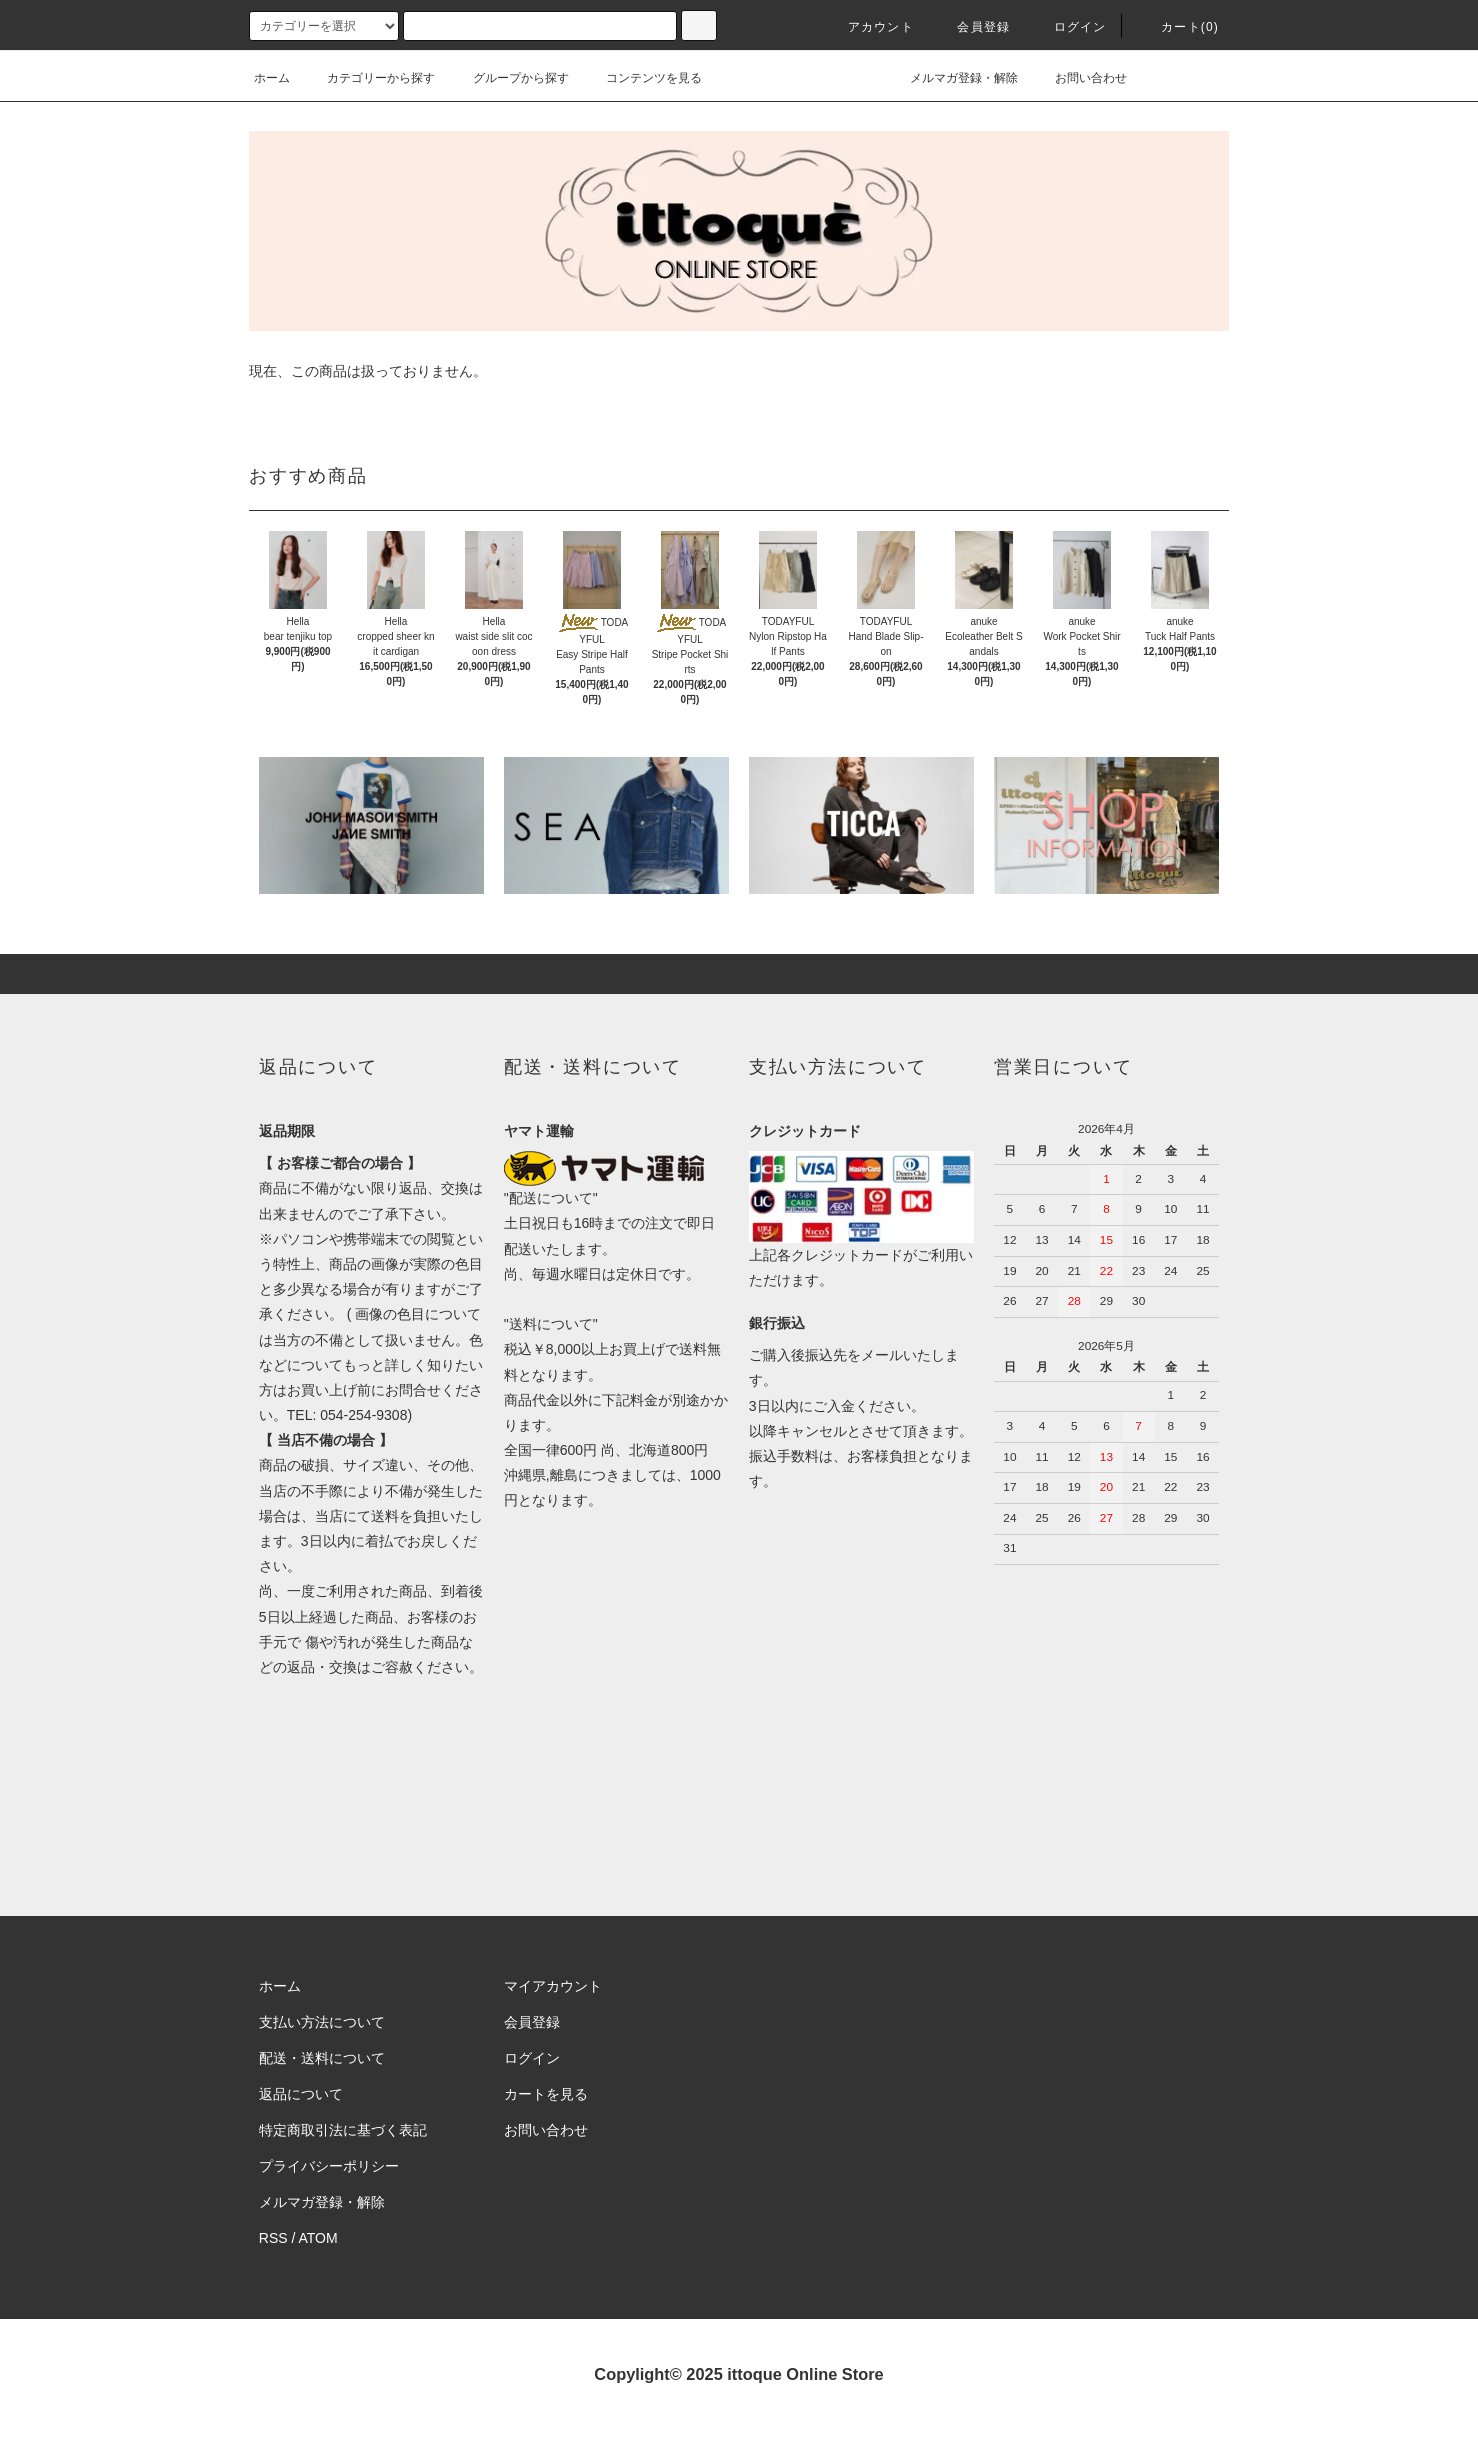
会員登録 (971, 27)
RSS (273, 2238)
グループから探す (509, 78)
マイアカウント (553, 1986)
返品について (301, 2094)
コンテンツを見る (642, 78)
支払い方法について (322, 2022)
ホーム (272, 78)
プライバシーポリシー (329, 2166)
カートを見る (546, 2094)
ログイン (1068, 27)
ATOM (318, 2238)
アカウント (869, 27)
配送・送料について (322, 2058)
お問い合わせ (1079, 78)
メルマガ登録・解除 (952, 78)
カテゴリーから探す (369, 78)
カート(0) (1178, 27)
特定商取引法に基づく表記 (343, 2130)
